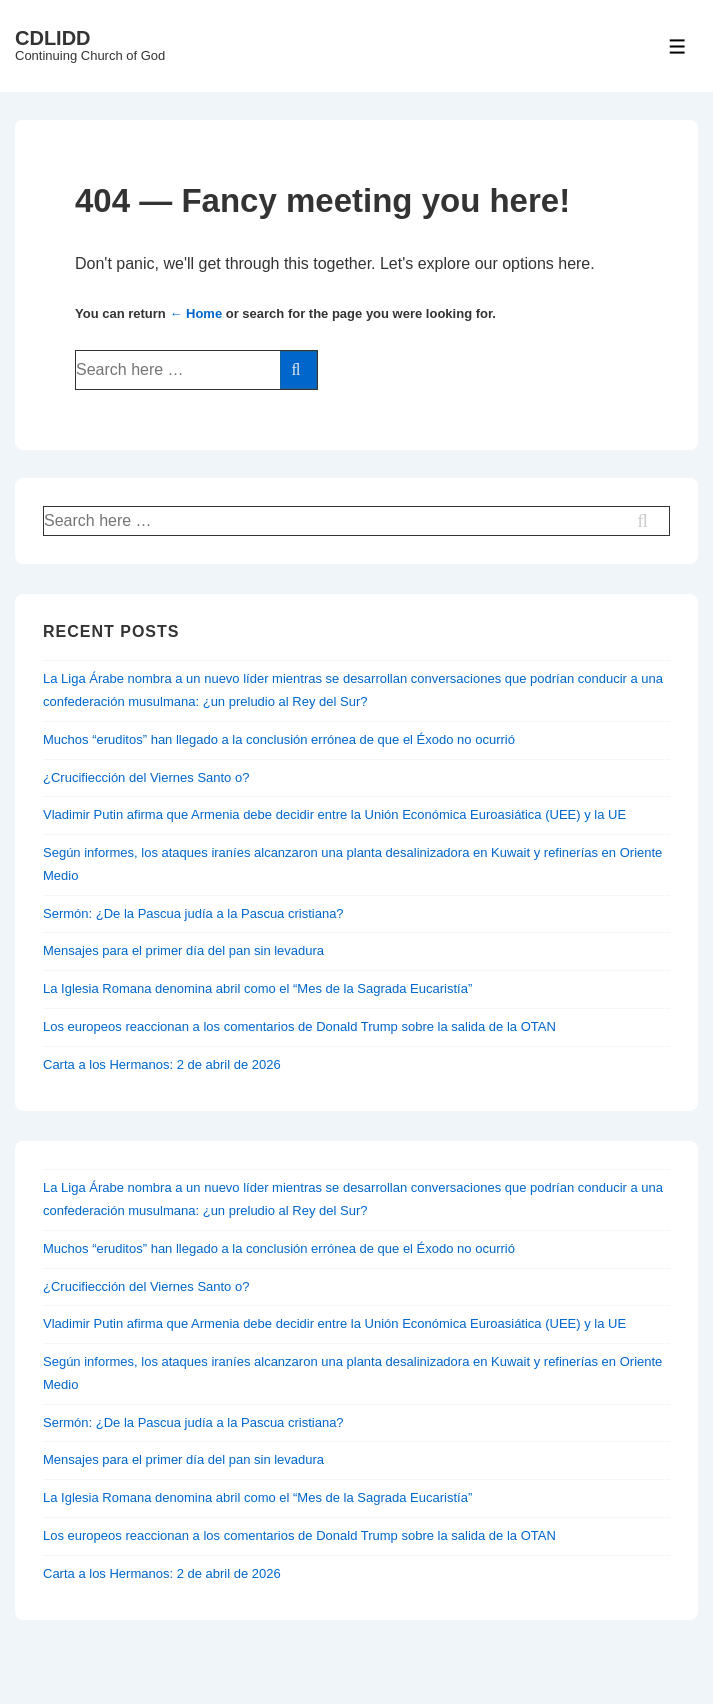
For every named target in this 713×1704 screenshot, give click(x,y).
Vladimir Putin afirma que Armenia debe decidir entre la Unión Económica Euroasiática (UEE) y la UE (334, 814)
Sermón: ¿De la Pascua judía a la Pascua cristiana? (193, 913)
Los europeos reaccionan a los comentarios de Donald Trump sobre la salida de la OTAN (299, 1026)
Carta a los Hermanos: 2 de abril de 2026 (162, 1064)
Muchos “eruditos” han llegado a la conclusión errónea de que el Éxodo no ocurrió (279, 739)
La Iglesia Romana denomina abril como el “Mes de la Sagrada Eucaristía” (257, 988)
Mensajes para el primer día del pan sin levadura (183, 950)
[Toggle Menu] (677, 46)
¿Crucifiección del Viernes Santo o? (146, 777)
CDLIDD (53, 38)
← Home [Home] (195, 313)
